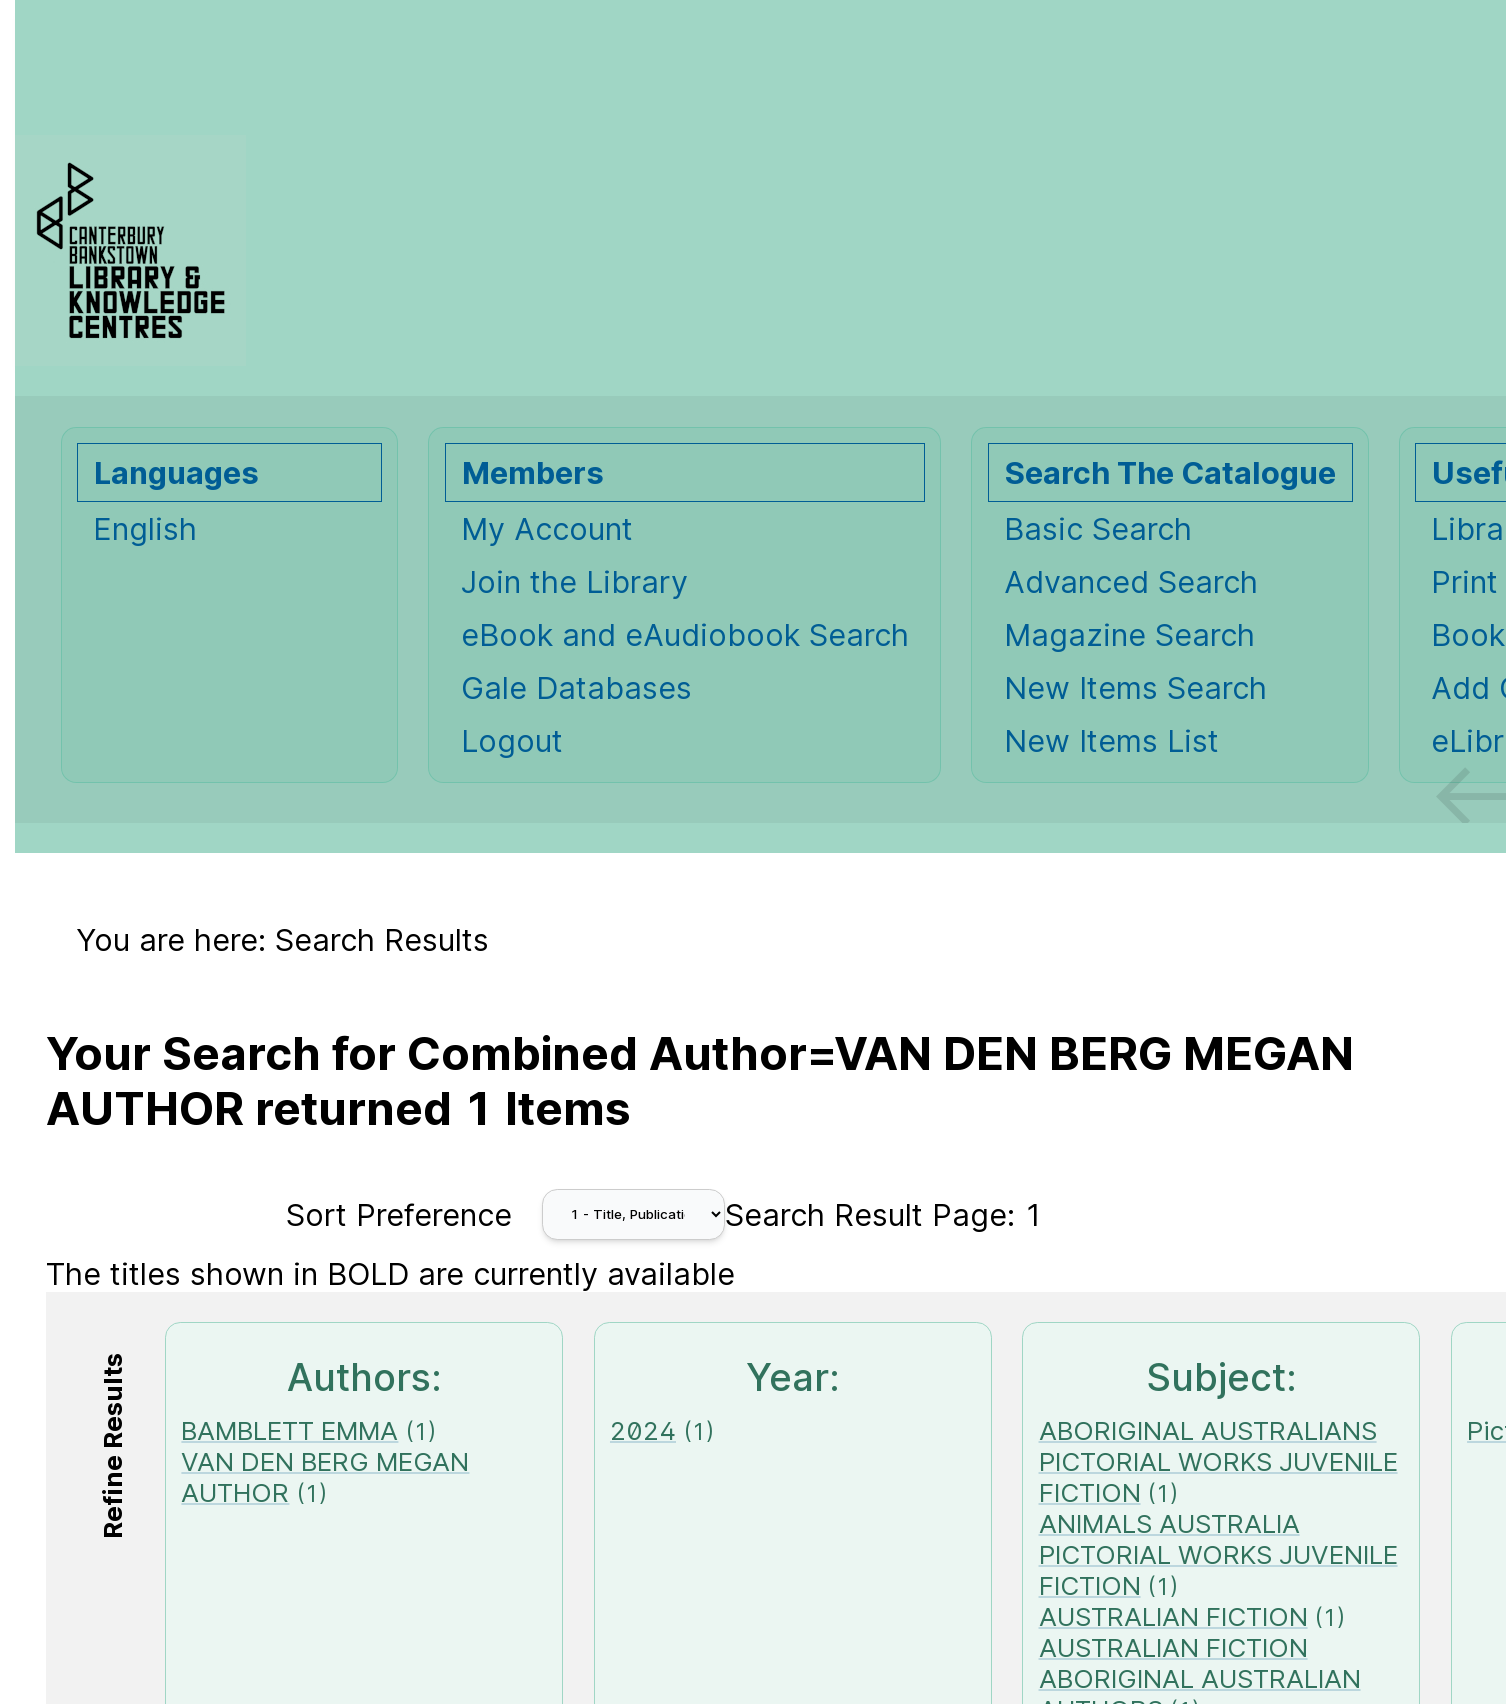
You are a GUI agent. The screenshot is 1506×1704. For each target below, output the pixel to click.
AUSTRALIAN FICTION (1173, 1616)
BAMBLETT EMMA (289, 1430)
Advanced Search (1131, 581)
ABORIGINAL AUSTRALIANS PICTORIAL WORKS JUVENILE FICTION (1218, 1461)
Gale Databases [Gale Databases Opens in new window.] (576, 687)
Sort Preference (399, 1214)
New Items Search (1135, 687)
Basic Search (1098, 528)
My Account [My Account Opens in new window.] (547, 528)
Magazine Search (1129, 634)
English (145, 528)
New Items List (1111, 740)
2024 (643, 1430)
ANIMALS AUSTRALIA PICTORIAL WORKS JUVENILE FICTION (1218, 1554)
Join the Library (574, 581)
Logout (512, 740)
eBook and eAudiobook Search (685, 634)
